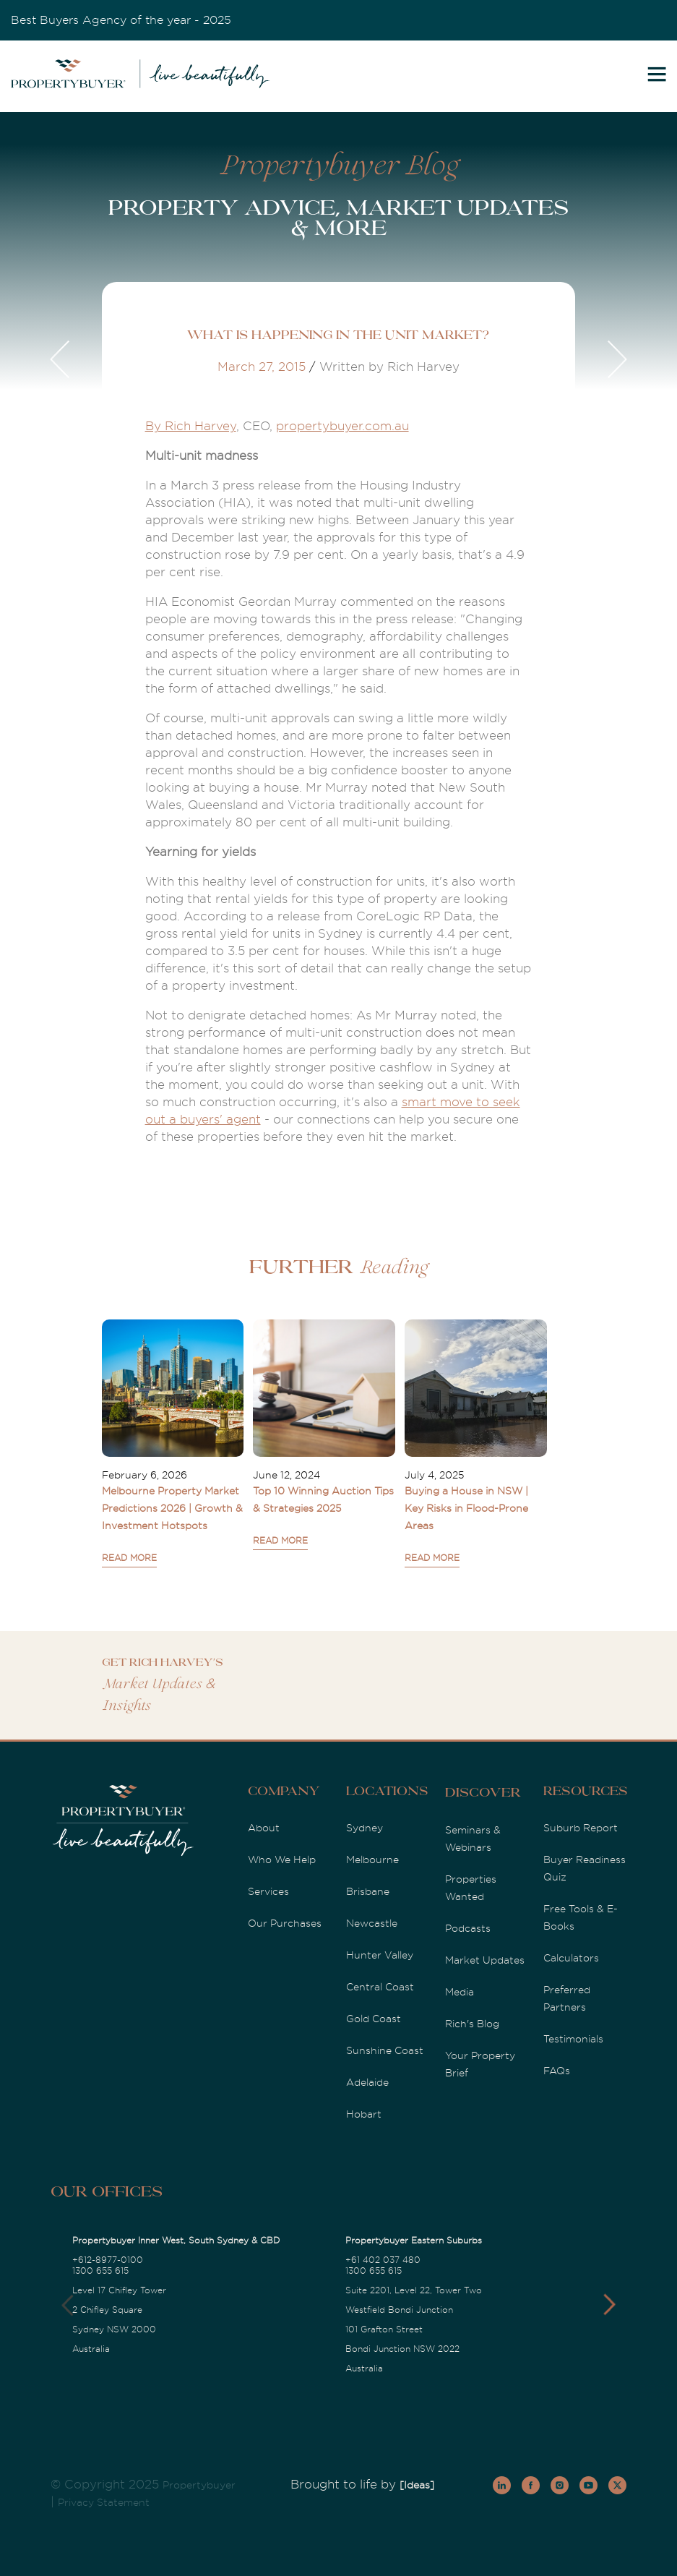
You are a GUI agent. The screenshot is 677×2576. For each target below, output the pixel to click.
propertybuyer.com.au (342, 426)
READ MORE (129, 1558)
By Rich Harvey (190, 426)
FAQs (556, 2070)
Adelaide (367, 2082)
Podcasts (468, 1928)
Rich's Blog (472, 2023)
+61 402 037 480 (383, 2260)
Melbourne (372, 1859)
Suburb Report (580, 1827)
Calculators (571, 1958)
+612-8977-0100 (107, 2260)
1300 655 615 (100, 2271)
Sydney (364, 1827)
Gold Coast (373, 2018)
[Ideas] (417, 2485)
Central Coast (380, 1987)
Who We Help (282, 1859)
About (264, 1827)
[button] (609, 2305)
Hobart (363, 2114)
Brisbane (367, 1891)
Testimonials (573, 2039)
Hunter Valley (379, 1955)
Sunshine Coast (384, 2050)
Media (459, 1992)
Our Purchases (285, 1923)
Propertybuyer (199, 2485)
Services (268, 1891)
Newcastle (371, 1923)
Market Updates (485, 1960)
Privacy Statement (104, 2502)
